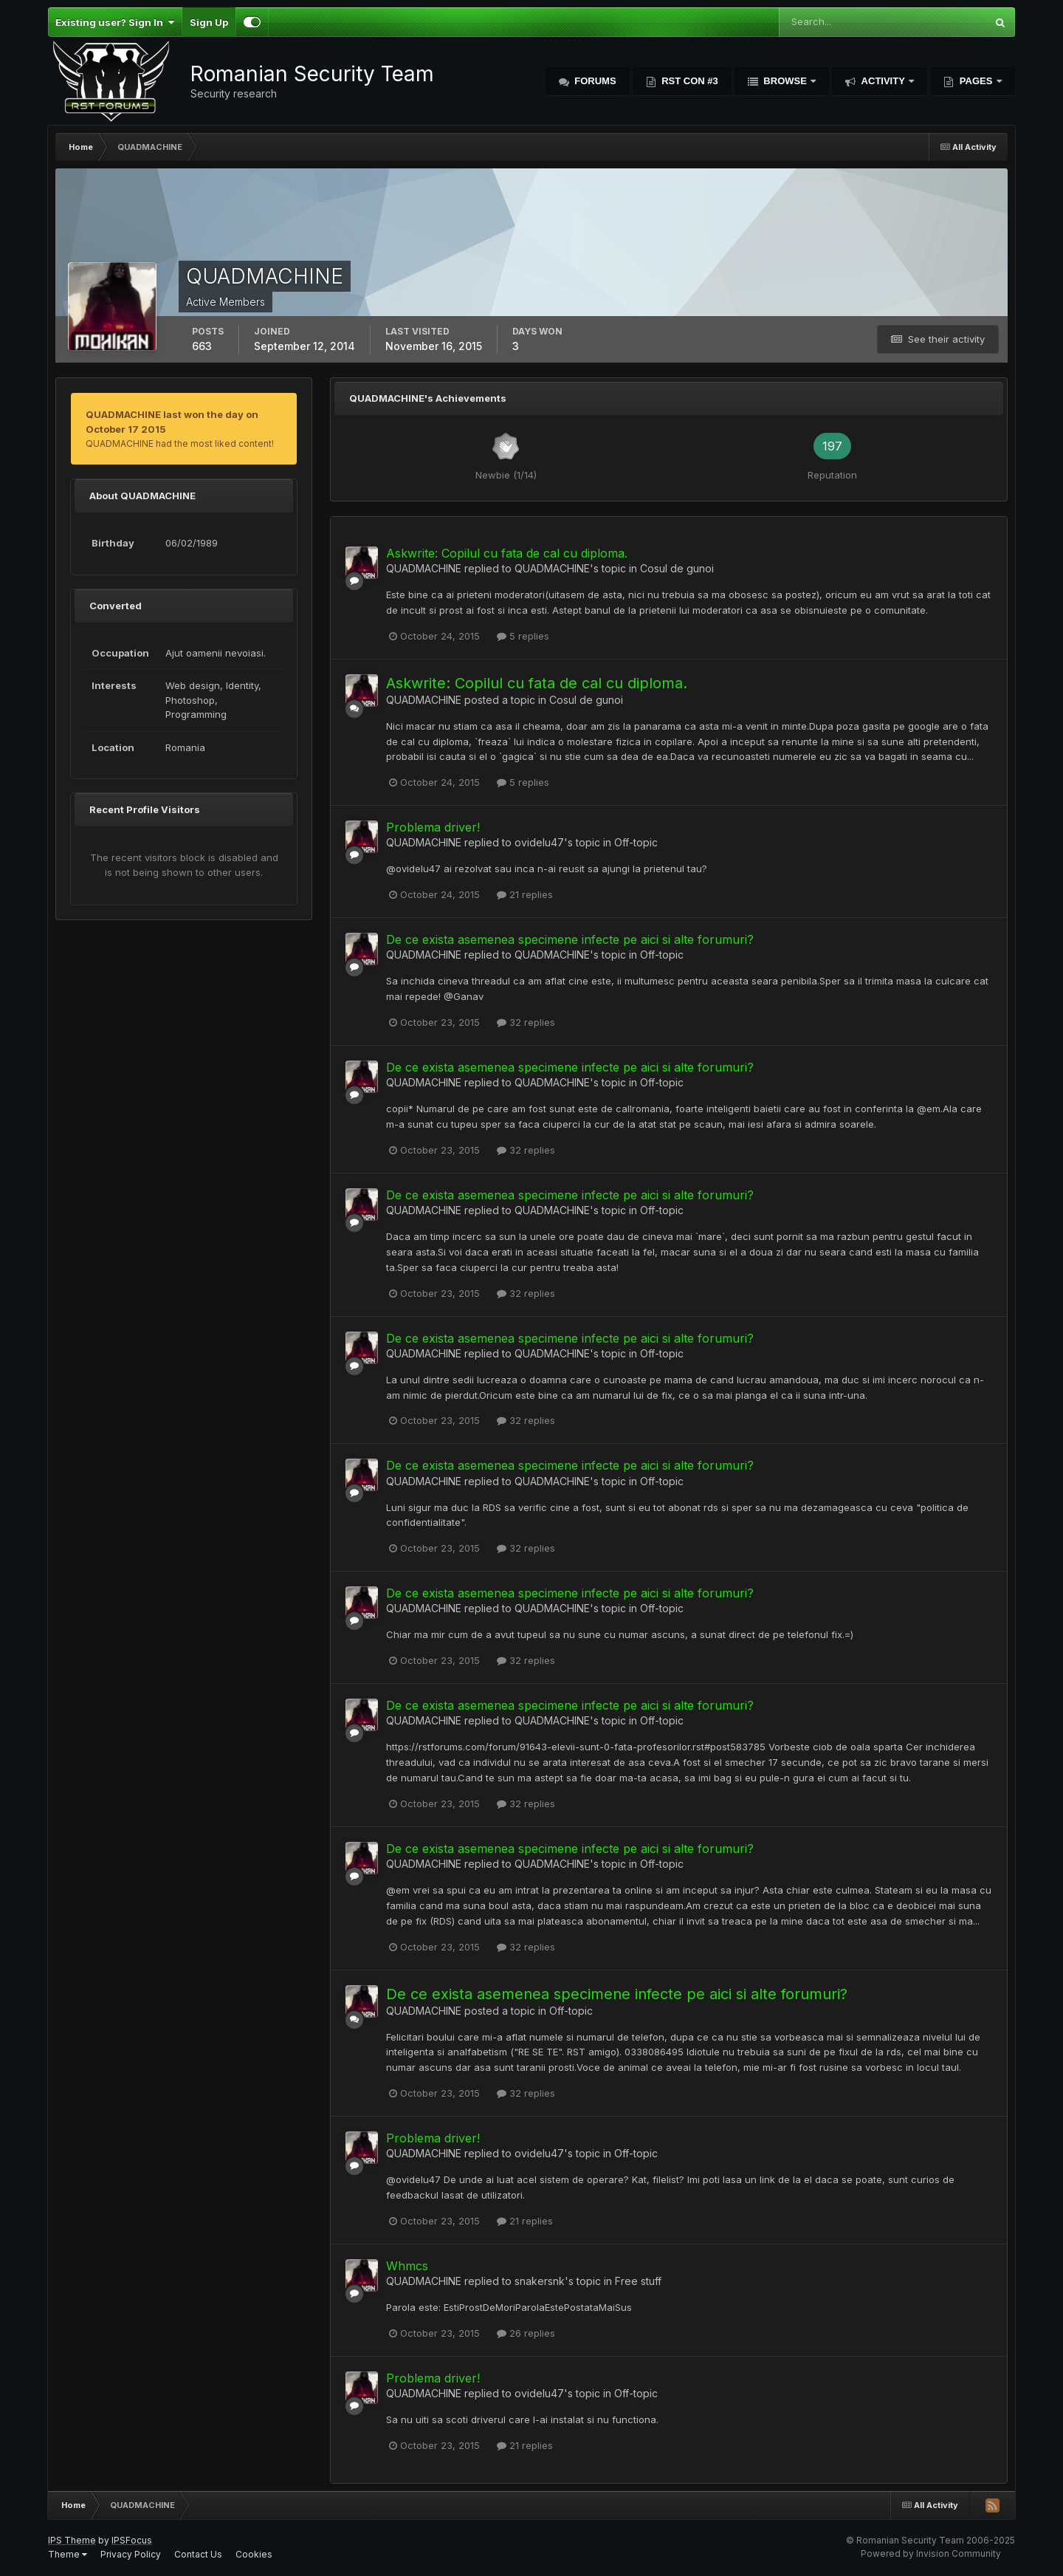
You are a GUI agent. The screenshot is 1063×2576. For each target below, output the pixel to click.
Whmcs (407, 2265)
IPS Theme (72, 2540)
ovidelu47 (539, 842)
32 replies (526, 1022)
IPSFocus (131, 2540)
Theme (67, 2554)
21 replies (525, 894)
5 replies (523, 636)
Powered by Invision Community (931, 2553)
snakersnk (540, 2281)
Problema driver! (433, 827)
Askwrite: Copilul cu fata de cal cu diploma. (506, 553)
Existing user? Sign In (114, 22)
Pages (976, 80)
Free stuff (638, 2281)
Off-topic (636, 842)
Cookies (253, 2554)
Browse (785, 80)
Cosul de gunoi (677, 568)
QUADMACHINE (423, 568)
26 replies (526, 2333)
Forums (594, 80)
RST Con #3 (688, 80)
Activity (883, 80)
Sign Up (209, 22)
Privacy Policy (130, 2554)
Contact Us (198, 2554)
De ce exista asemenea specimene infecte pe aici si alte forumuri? (570, 939)
